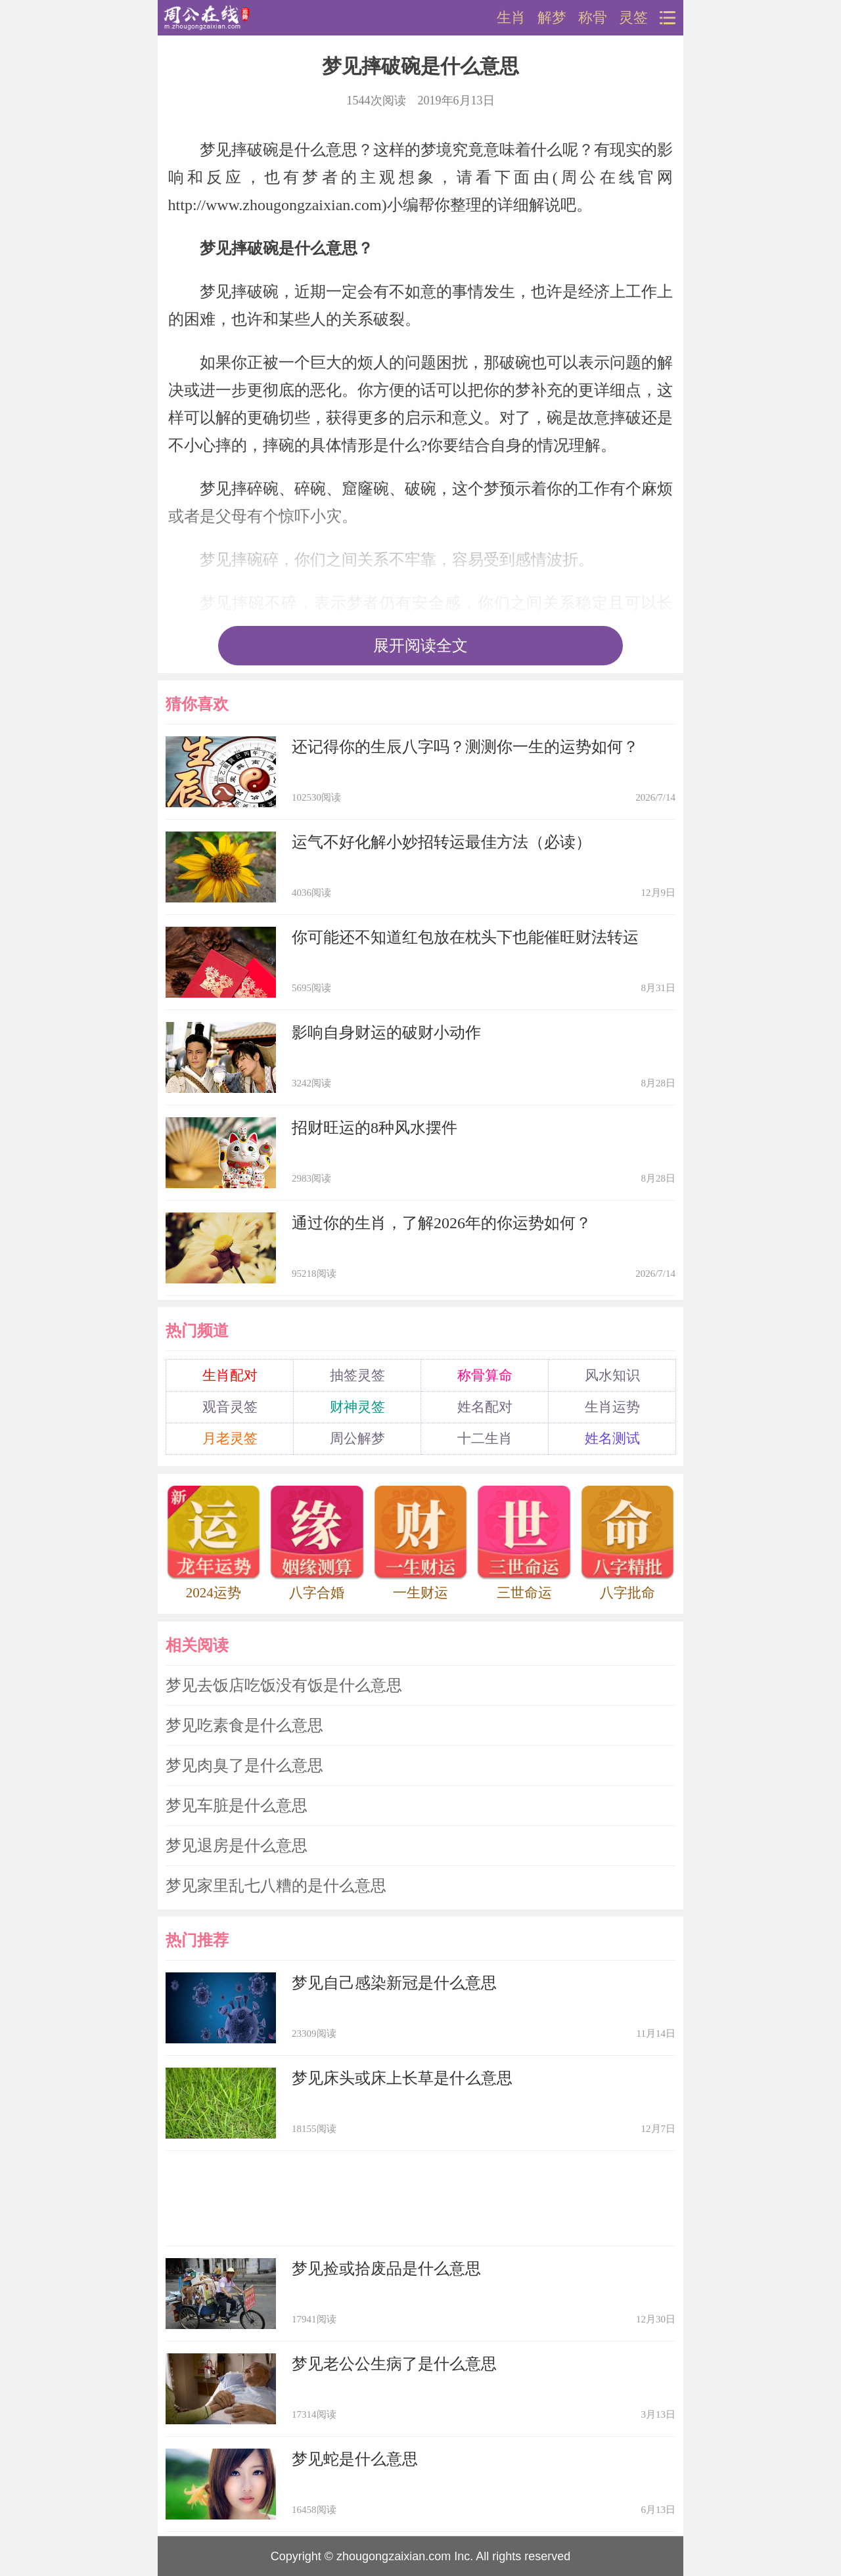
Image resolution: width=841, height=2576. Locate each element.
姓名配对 (484, 1407)
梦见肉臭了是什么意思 (244, 1765)
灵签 (633, 18)
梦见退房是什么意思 (236, 1845)
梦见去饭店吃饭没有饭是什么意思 (284, 1685)
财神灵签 (357, 1407)
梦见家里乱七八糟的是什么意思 (276, 1885)
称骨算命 (484, 1375)
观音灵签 (230, 1407)
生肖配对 (230, 1375)
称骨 (592, 18)
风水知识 (612, 1375)
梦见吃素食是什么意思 (244, 1725)
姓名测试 (612, 1438)
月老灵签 (230, 1438)
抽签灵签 (357, 1375)
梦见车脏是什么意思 (236, 1805)
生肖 (511, 18)
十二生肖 (484, 1438)
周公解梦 (357, 1438)
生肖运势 (612, 1407)
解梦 (551, 18)
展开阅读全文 (420, 645)
